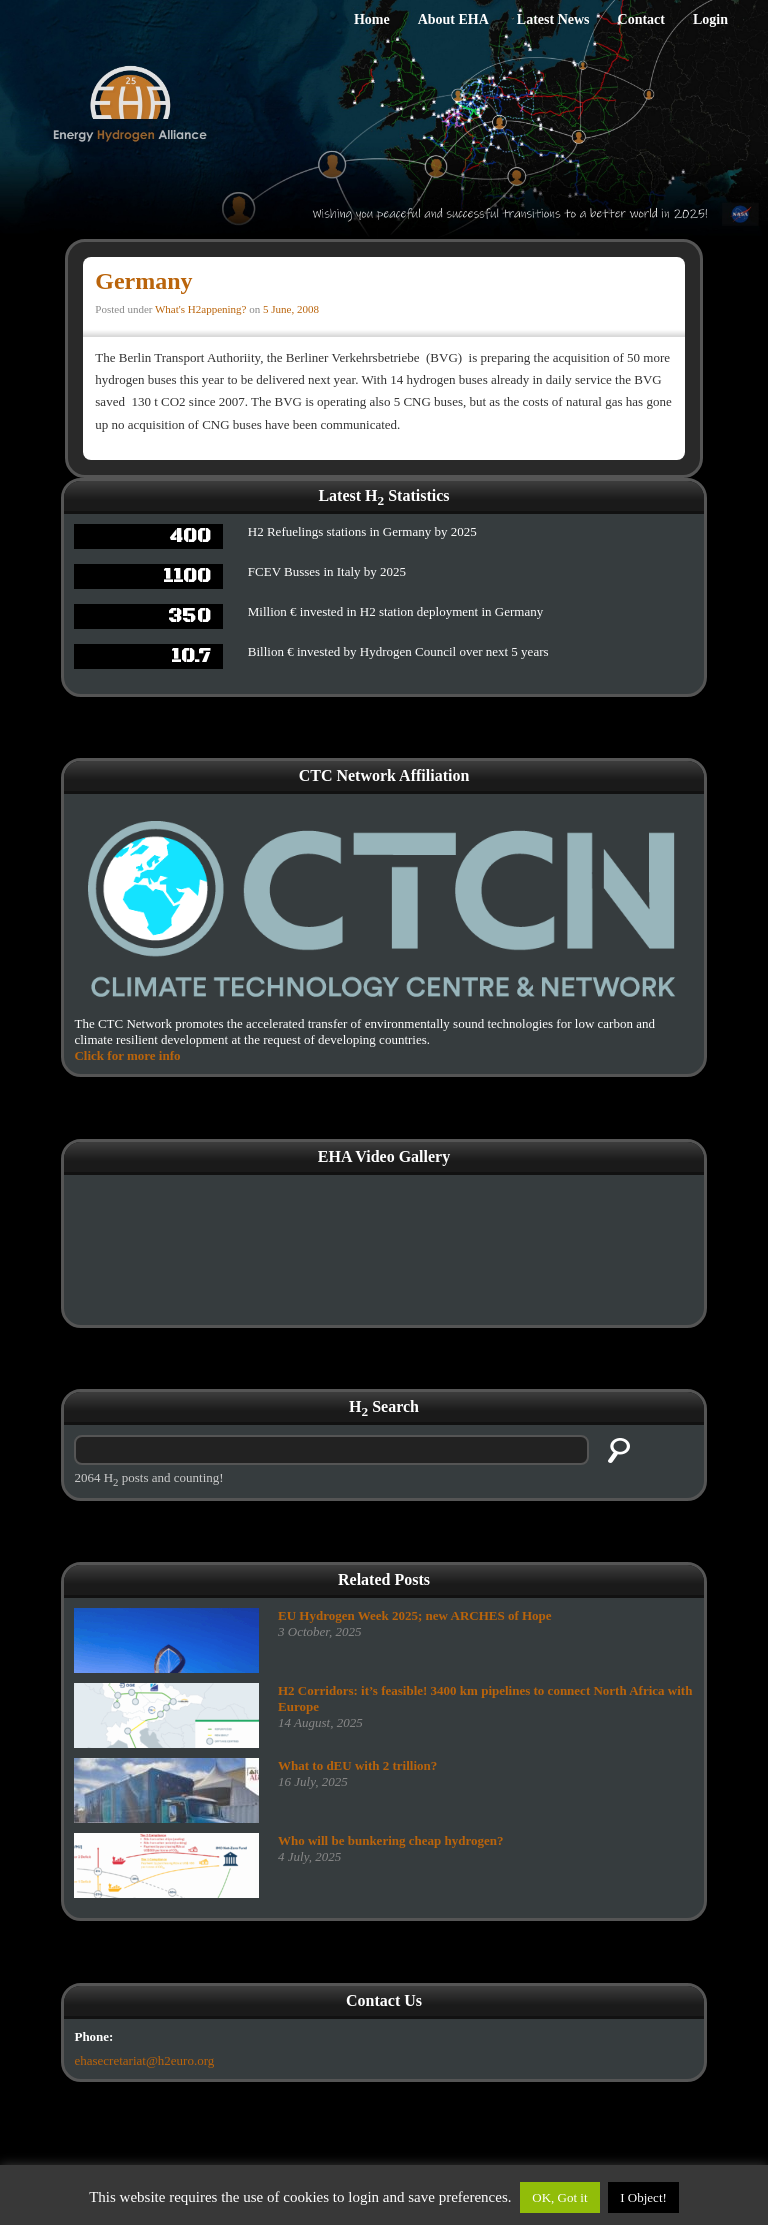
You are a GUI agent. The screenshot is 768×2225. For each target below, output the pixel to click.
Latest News (553, 19)
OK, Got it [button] (559, 2197)
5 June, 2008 (291, 309)
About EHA (453, 19)
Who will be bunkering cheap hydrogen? (391, 1840)
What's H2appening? (200, 309)
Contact (641, 19)
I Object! (643, 2197)
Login (710, 19)
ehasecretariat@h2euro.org (144, 2060)
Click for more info (127, 1055)
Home (372, 19)
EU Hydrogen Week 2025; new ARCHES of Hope (415, 1615)
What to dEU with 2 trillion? (357, 1765)
